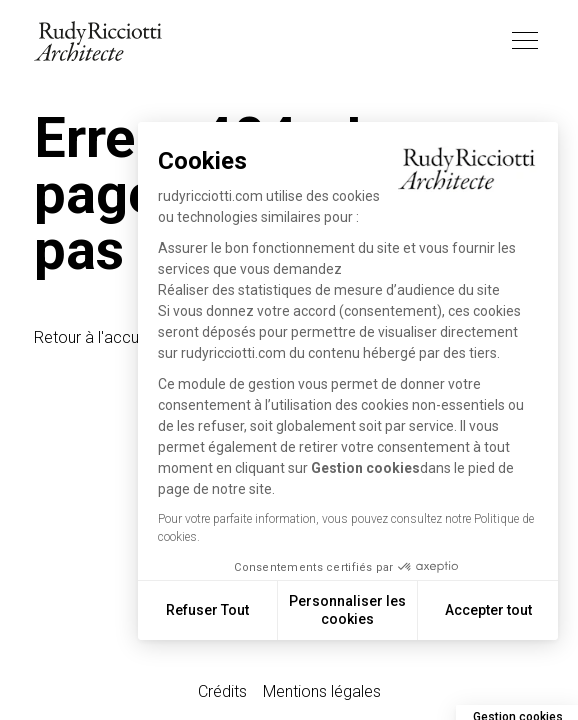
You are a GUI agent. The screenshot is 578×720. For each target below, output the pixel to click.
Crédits (222, 691)
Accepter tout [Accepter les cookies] (488, 610)
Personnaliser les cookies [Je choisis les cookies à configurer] (347, 610)
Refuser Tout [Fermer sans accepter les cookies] (207, 610)
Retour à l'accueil (94, 337)
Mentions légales (322, 691)
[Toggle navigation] (525, 41)
